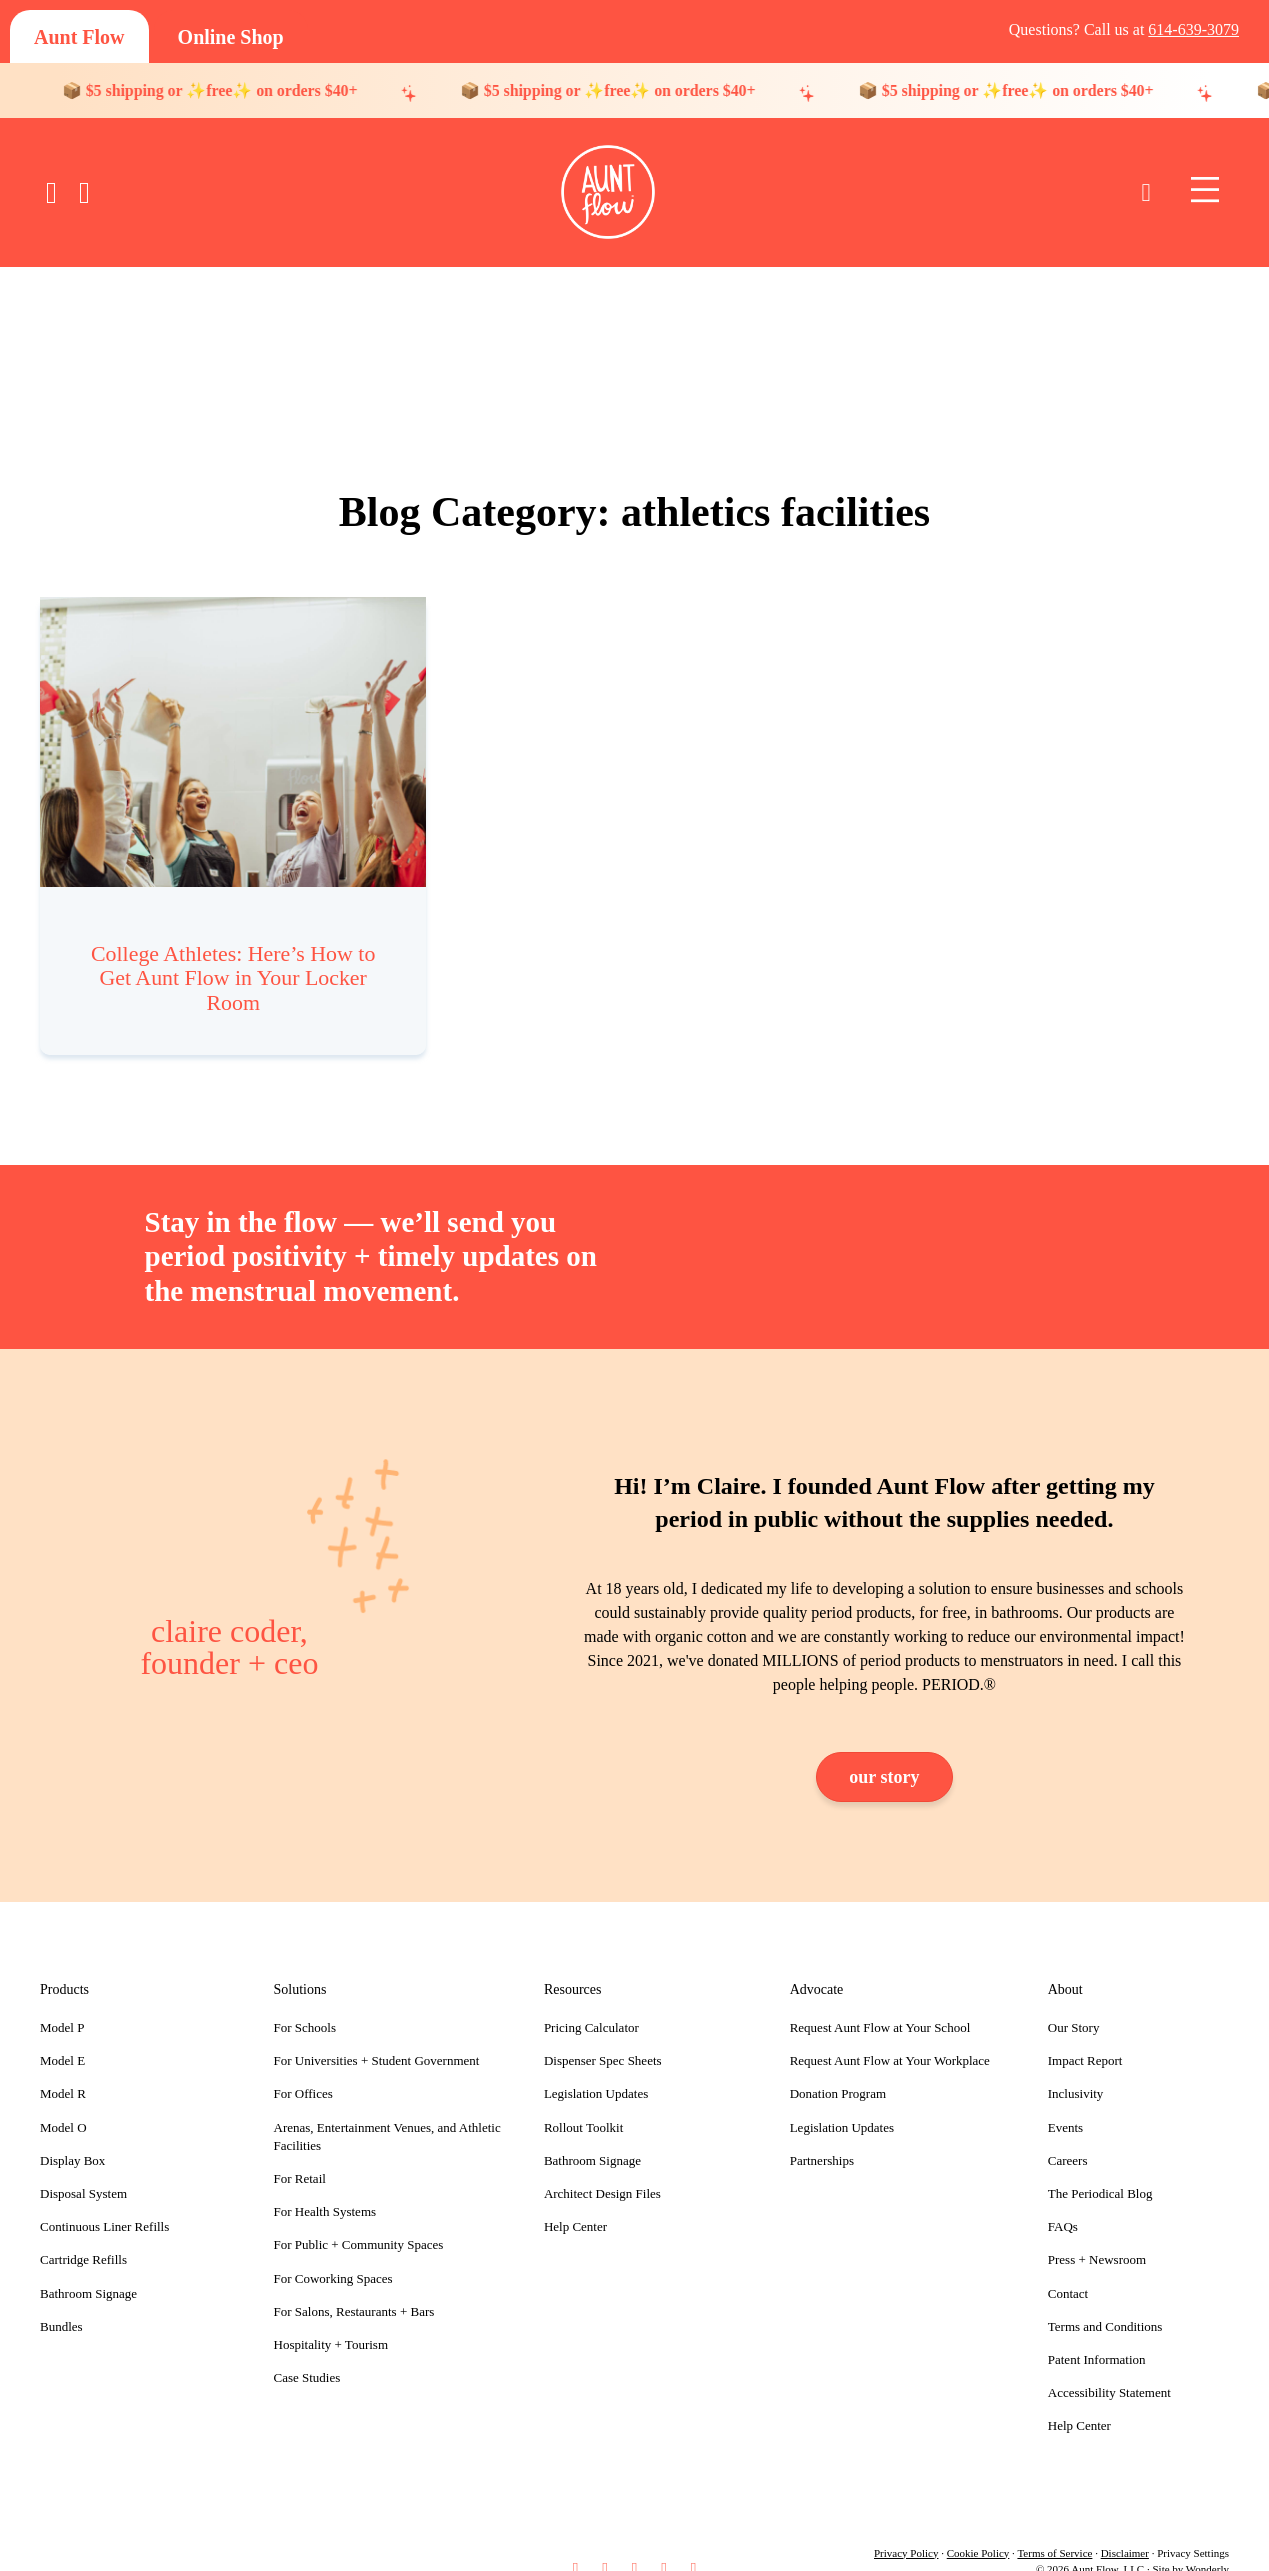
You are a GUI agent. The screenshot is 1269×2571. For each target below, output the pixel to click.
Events (1065, 2102)
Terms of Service (1054, 2528)
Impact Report (1085, 2036)
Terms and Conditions (1105, 2301)
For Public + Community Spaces (359, 2220)
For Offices (303, 2069)
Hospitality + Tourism (331, 2319)
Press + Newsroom (1097, 2235)
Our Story (1074, 2003)
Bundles (61, 2301)
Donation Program (838, 2069)
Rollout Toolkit (583, 2102)
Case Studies (307, 2353)
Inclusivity (1076, 2069)
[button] (575, 2543)
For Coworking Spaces (333, 2253)
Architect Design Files (602, 2168)
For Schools (305, 2003)
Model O (63, 2102)
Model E (62, 2036)
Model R (63, 2069)
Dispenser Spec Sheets (603, 2036)
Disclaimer (1125, 2528)
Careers (1068, 2135)
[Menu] (1205, 191)
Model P (62, 2003)
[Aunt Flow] (79, 37)
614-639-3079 (1193, 29)
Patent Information (1097, 2334)
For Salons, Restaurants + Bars (354, 2286)
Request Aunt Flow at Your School (880, 2003)
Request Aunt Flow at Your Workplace (890, 2036)
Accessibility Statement (1109, 2368)
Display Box (72, 2135)
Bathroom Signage (88, 2268)
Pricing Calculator (591, 2003)
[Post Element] (233, 813)
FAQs (1063, 2202)
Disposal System (83, 2168)
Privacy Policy (906, 2528)
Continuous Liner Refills (104, 2202)
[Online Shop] (231, 37)
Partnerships (822, 2135)
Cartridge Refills (83, 2235)
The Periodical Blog (1100, 2168)
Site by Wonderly (1190, 2544)
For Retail (300, 2153)
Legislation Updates (596, 2069)
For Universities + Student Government (377, 2036)
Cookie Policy (978, 2528)
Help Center (575, 2202)
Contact (1068, 2268)
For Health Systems (325, 2187)
